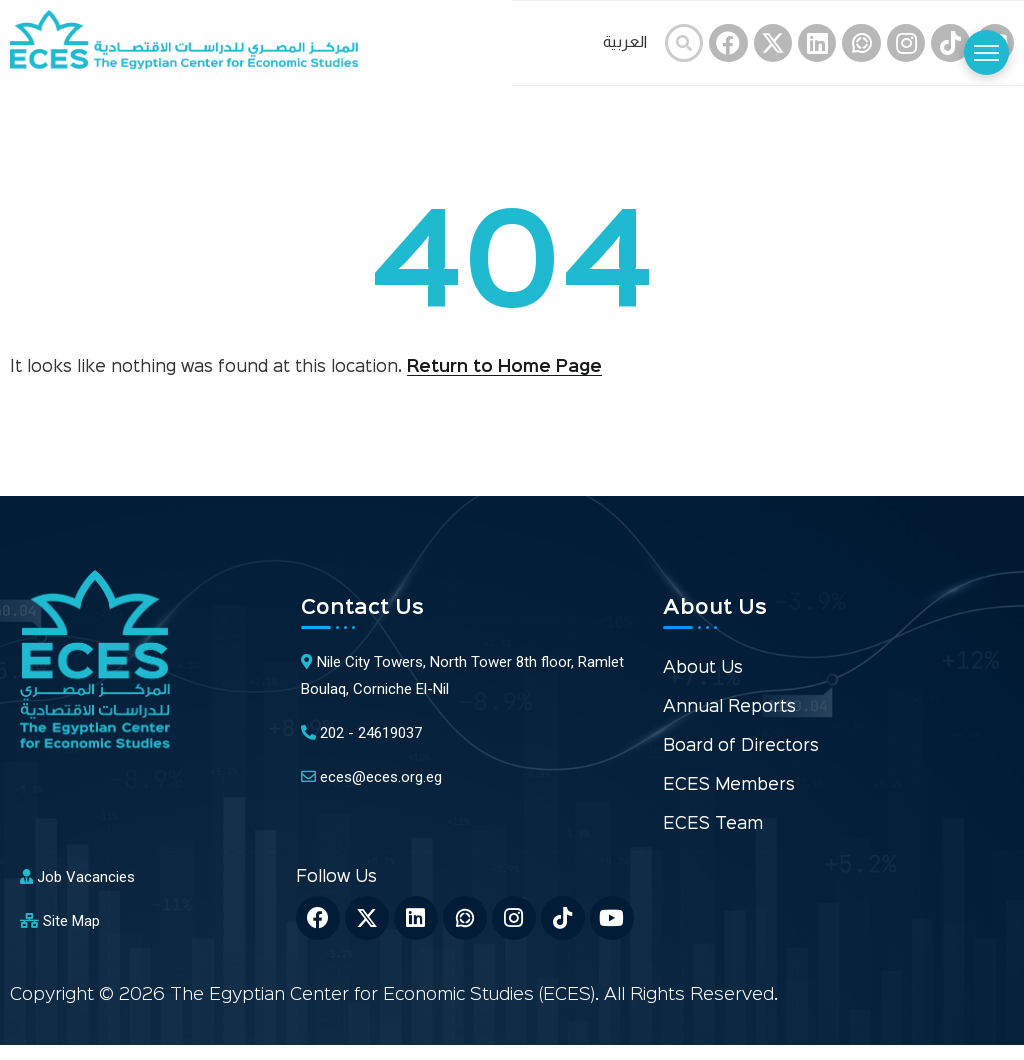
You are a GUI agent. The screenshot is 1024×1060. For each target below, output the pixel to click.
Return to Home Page (504, 367)
